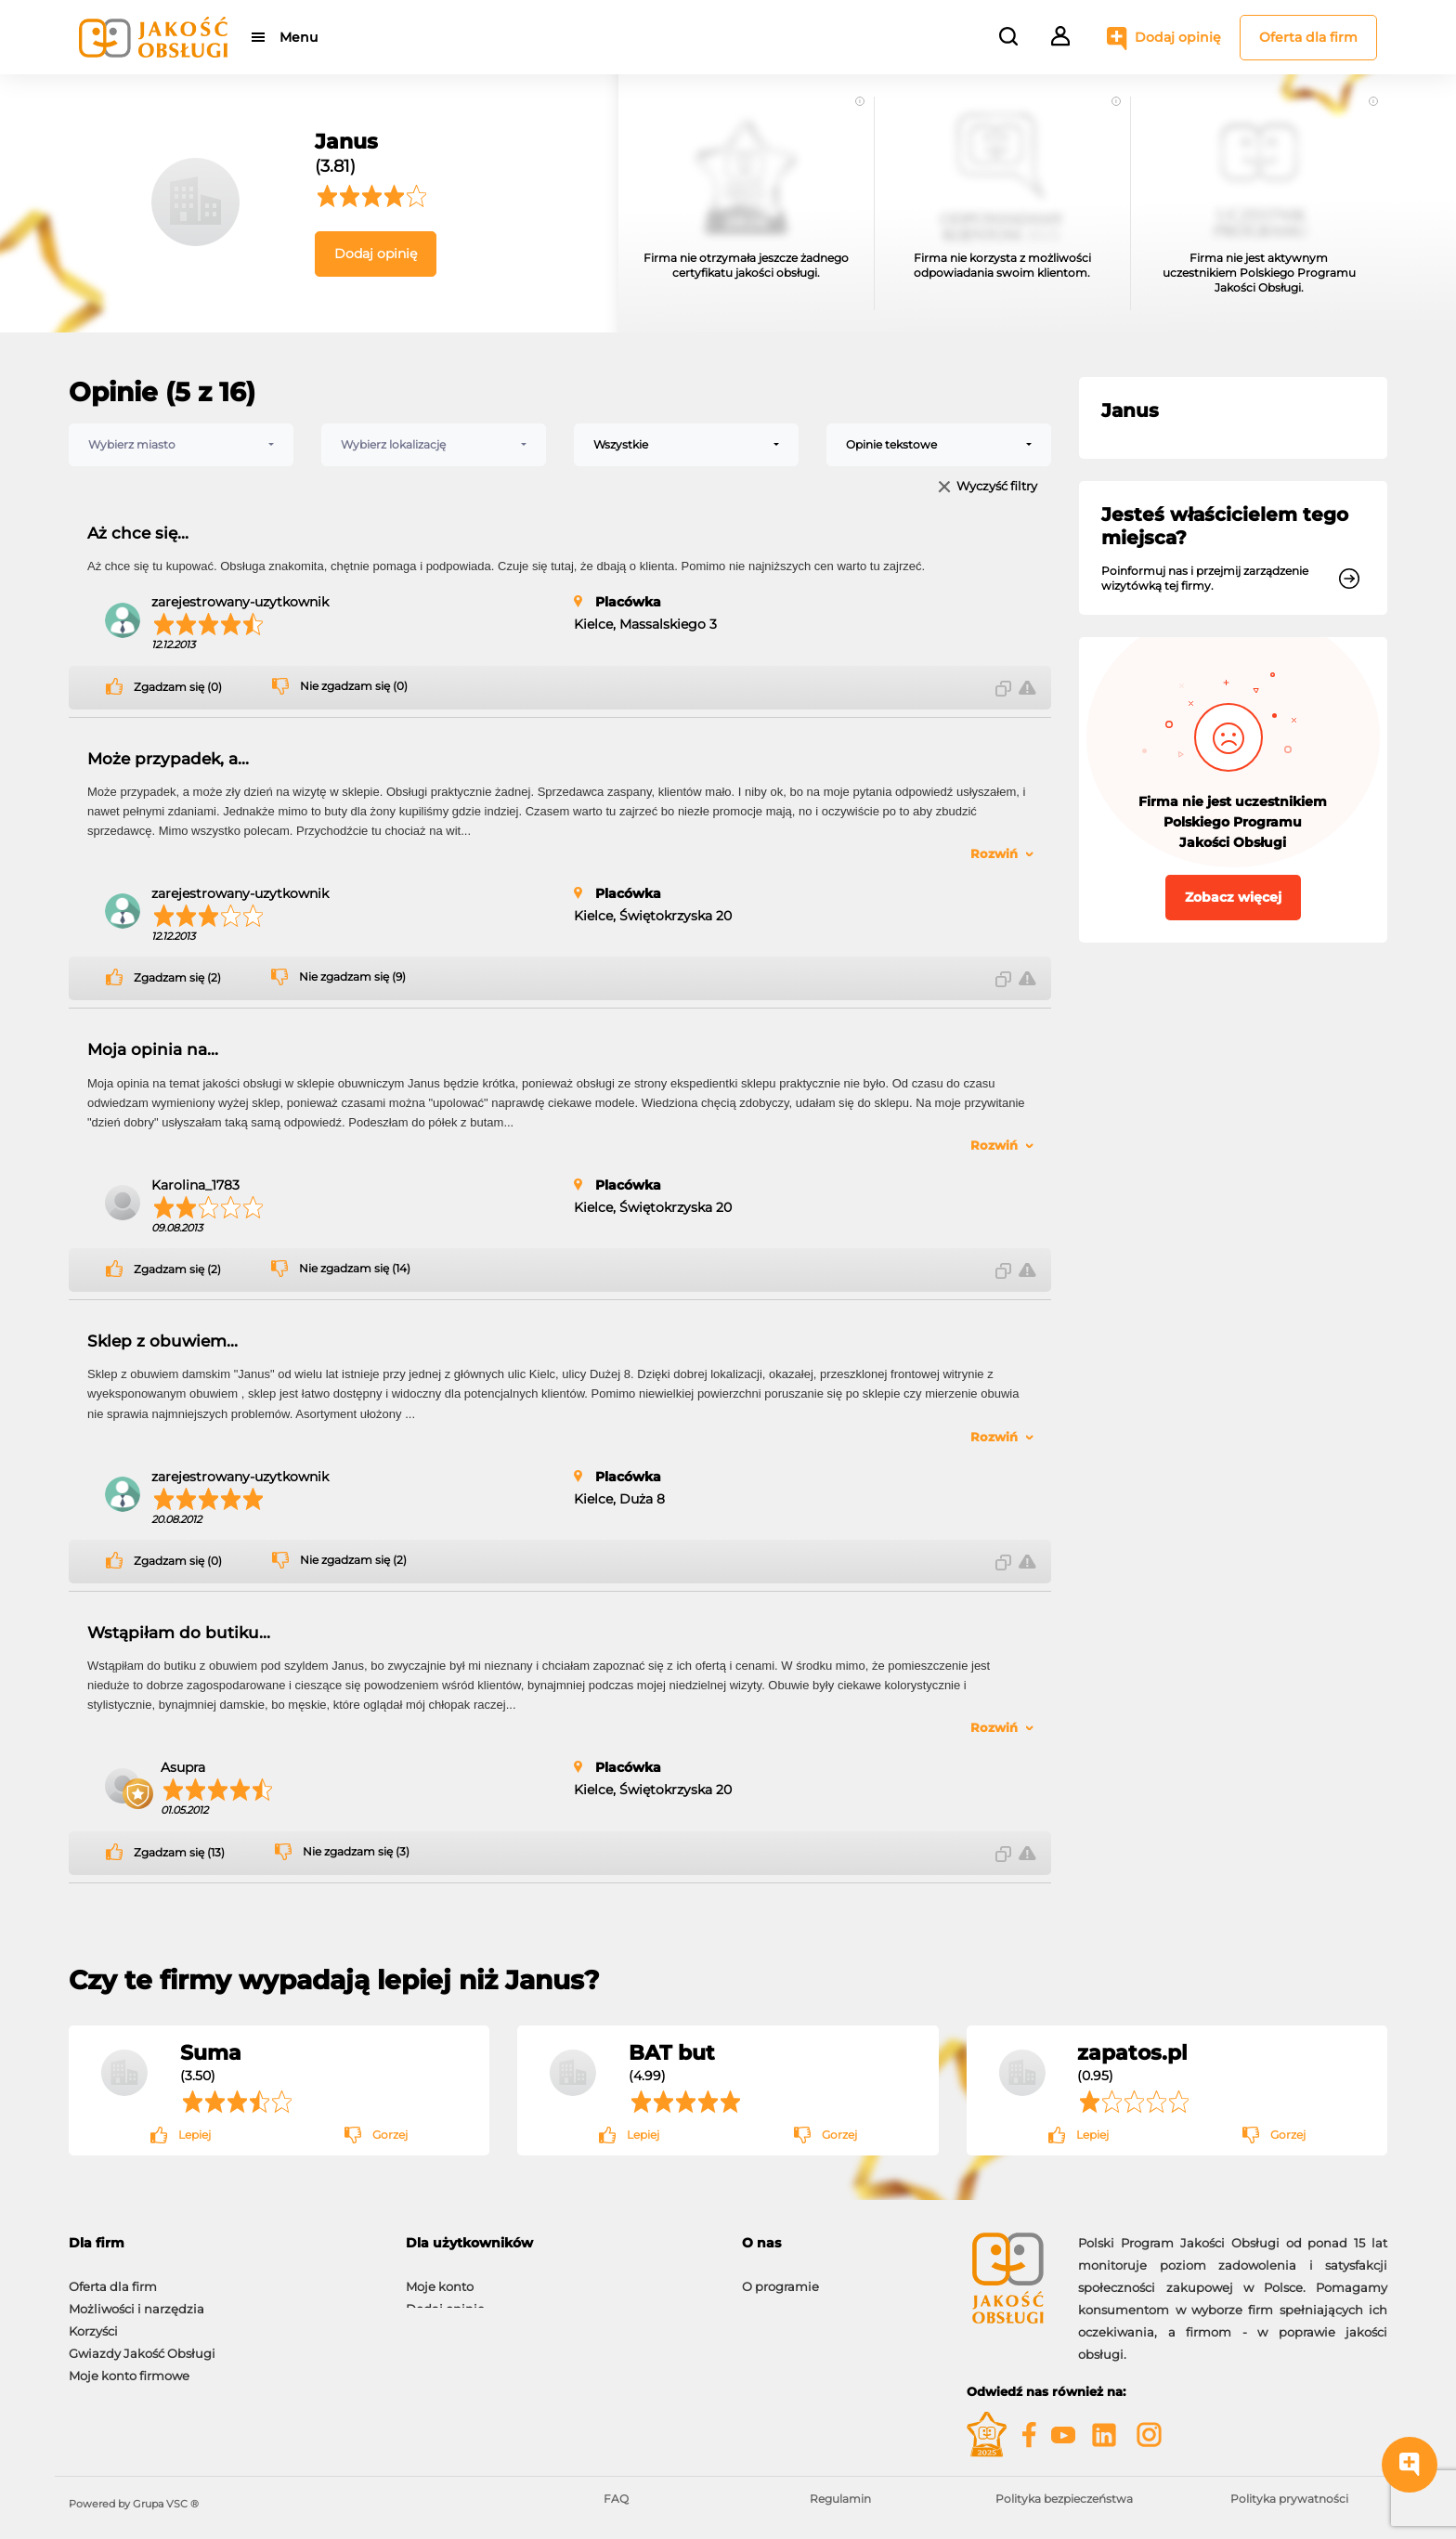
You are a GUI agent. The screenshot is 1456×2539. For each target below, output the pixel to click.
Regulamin (840, 2499)
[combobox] (181, 444)
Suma (210, 2052)
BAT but (672, 2052)
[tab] (223, 2243)
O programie (780, 2277)
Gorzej (390, 2135)
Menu (299, 37)
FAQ (616, 2499)
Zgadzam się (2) (177, 977)
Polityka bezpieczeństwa (1064, 2499)
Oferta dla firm (1308, 37)
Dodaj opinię (1178, 37)
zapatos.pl (1132, 2052)
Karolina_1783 (195, 1185)
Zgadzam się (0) (178, 687)
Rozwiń (994, 853)
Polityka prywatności (1289, 2499)
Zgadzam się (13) (179, 1852)
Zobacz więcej (1233, 897)
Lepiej (194, 2135)
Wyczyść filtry (996, 487)
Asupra (183, 1767)
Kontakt (766, 2299)
